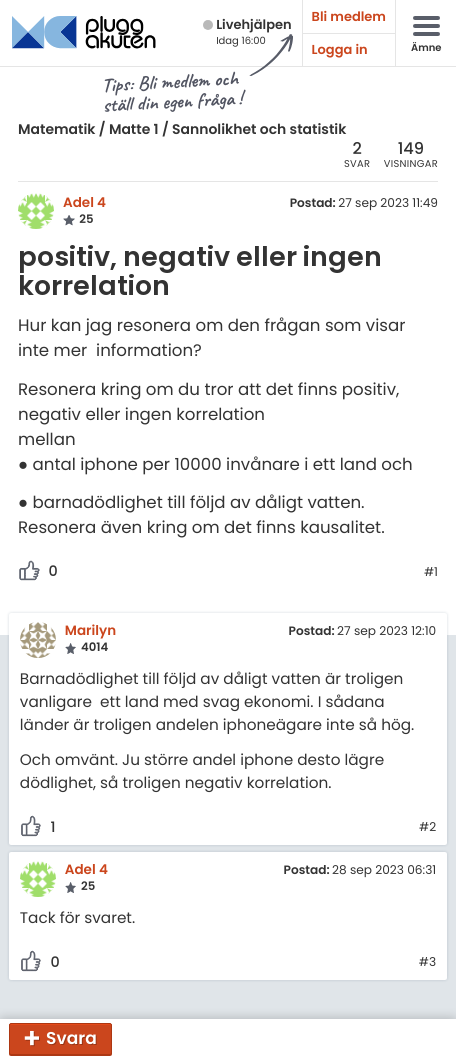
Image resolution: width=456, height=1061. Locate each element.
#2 (427, 828)
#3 (427, 963)
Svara (71, 1038)
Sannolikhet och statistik (259, 129)
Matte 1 (134, 129)
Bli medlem (349, 16)
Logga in (340, 49)
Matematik (56, 129)
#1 (431, 573)
